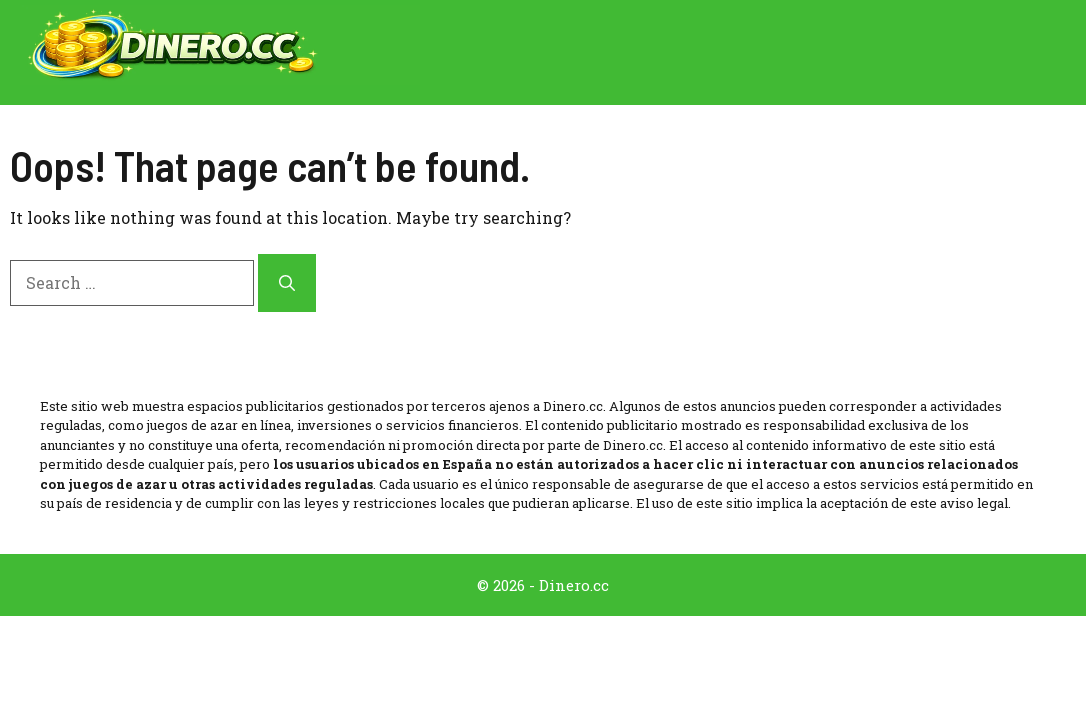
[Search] (287, 283)
